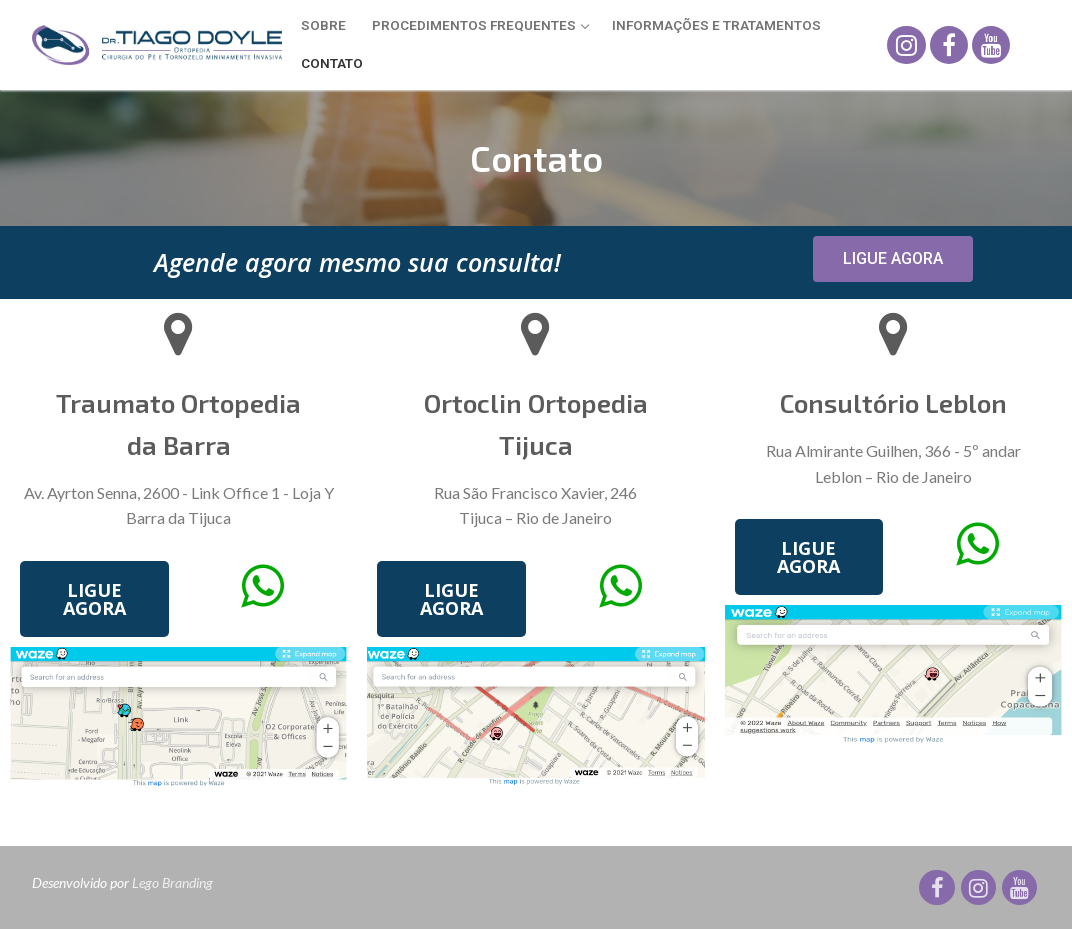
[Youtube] (991, 45)
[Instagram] (906, 45)
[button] (893, 259)
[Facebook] (949, 45)
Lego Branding (172, 882)
